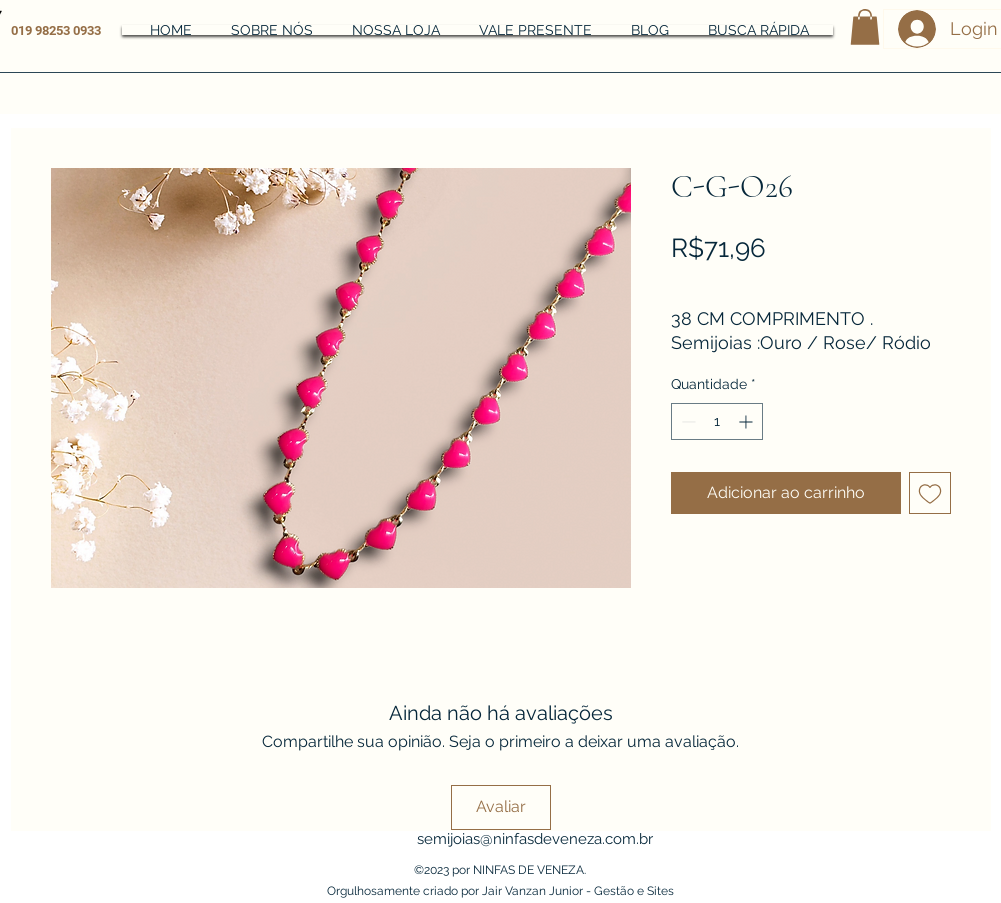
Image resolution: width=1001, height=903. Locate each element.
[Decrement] (686, 421)
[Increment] (747, 421)
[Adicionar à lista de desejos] (930, 493)
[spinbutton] (717, 421)
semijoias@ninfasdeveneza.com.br (535, 839)
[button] (865, 27)
